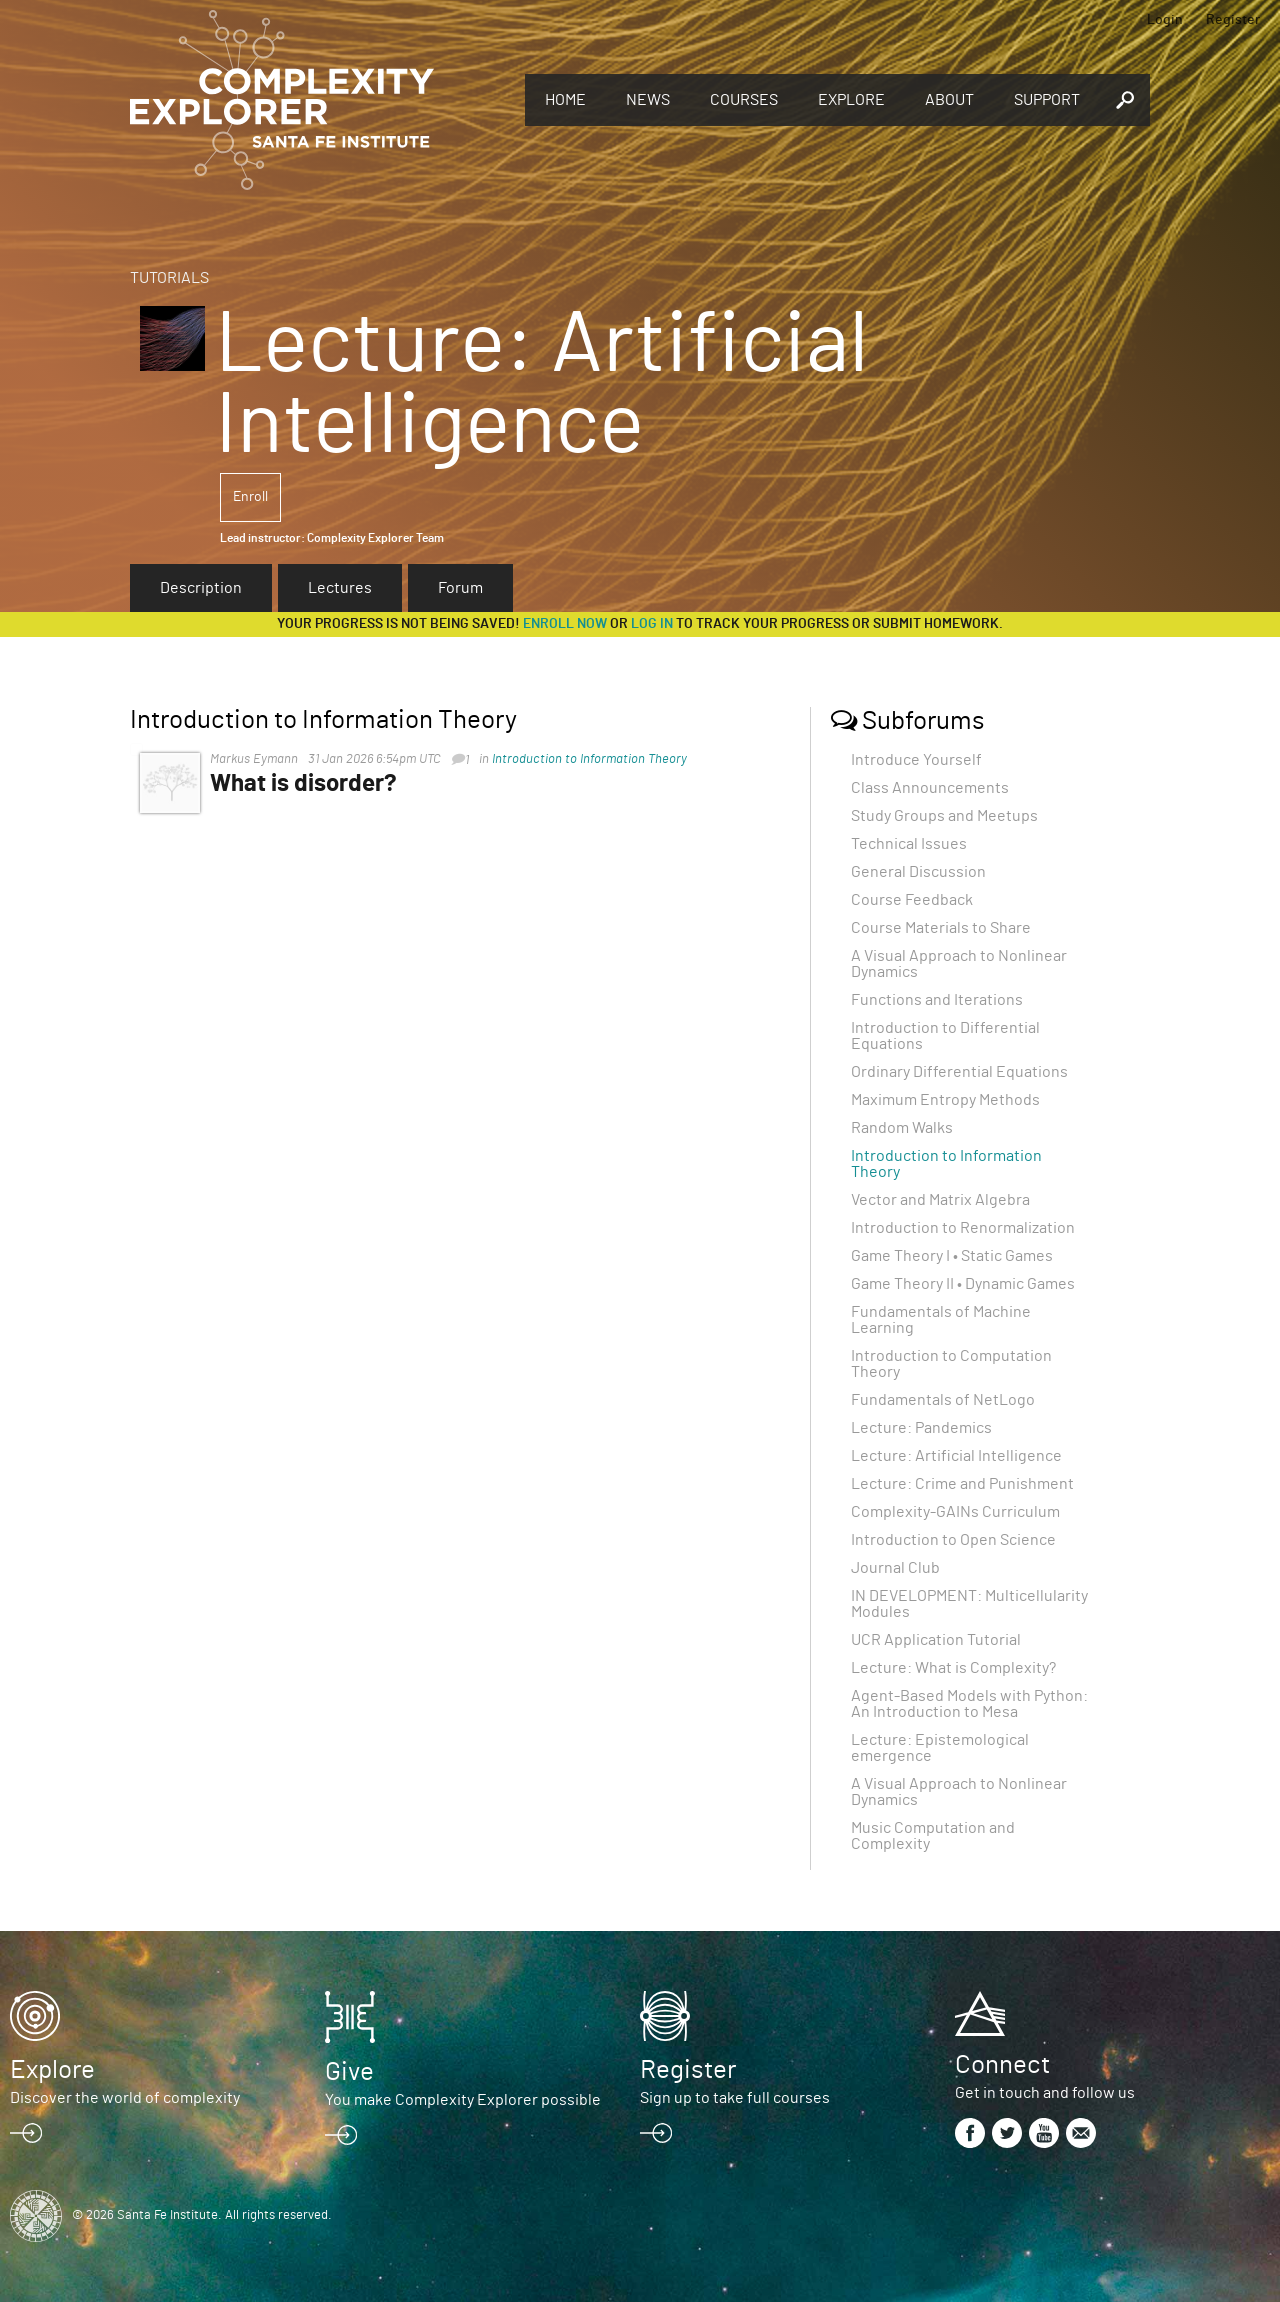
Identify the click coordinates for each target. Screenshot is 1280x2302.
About (949, 100)
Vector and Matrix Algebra (940, 1200)
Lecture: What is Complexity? (953, 1668)
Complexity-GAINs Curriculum (955, 1512)
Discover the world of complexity (125, 2098)
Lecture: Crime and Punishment (962, 1484)
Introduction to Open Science (953, 1540)
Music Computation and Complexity (933, 1836)
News (648, 100)
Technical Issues (909, 844)
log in (652, 624)
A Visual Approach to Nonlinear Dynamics (959, 964)
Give (349, 2072)
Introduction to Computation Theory (951, 1364)
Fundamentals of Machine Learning (941, 1320)
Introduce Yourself (916, 760)
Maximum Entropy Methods (945, 1100)
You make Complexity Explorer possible (463, 2100)
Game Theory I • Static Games (952, 1256)
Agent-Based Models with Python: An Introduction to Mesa (969, 1704)
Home (565, 100)
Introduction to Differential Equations (945, 1036)
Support (1047, 100)
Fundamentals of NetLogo (943, 1400)
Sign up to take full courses (735, 2098)
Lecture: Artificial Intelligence (956, 1456)
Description (201, 588)
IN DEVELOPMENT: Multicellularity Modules (969, 1604)
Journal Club (895, 1568)
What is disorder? (303, 784)
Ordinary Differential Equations (959, 1072)
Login (1165, 20)
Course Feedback (912, 900)
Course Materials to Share (941, 928)
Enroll (250, 497)
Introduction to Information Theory (589, 759)
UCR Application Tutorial (936, 1640)
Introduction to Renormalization (963, 1228)
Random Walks (902, 1128)
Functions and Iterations (937, 1000)
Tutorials (169, 278)
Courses (744, 100)
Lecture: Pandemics (921, 1428)
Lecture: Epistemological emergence (940, 1748)
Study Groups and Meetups (944, 816)
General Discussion (918, 872)
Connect (1002, 2065)
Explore (851, 100)
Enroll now (565, 624)
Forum (460, 588)
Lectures (340, 588)
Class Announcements (930, 788)
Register (1233, 20)
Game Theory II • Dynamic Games (963, 1284)
